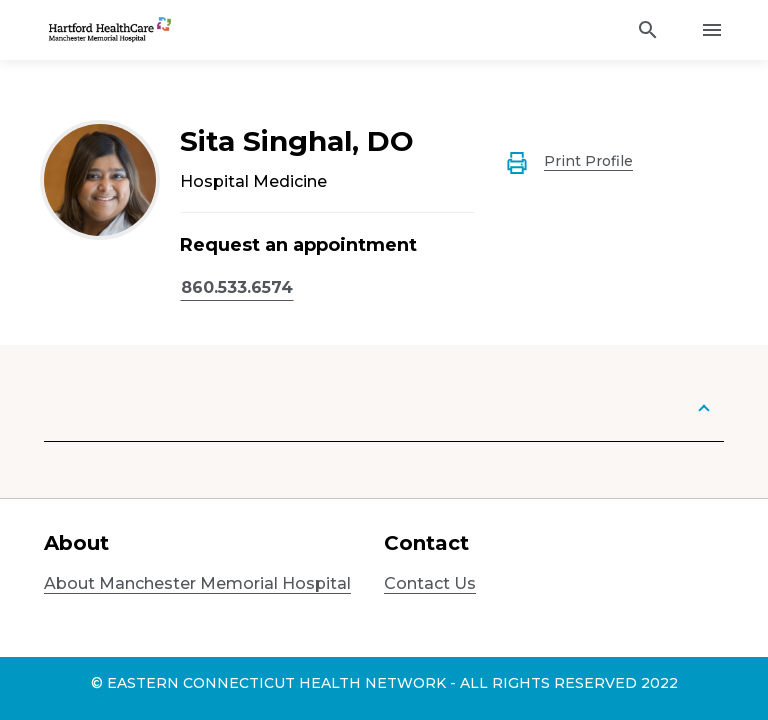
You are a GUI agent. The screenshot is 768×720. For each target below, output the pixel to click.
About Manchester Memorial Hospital (197, 583)
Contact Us (430, 583)
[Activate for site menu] (712, 30)
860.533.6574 (237, 287)
